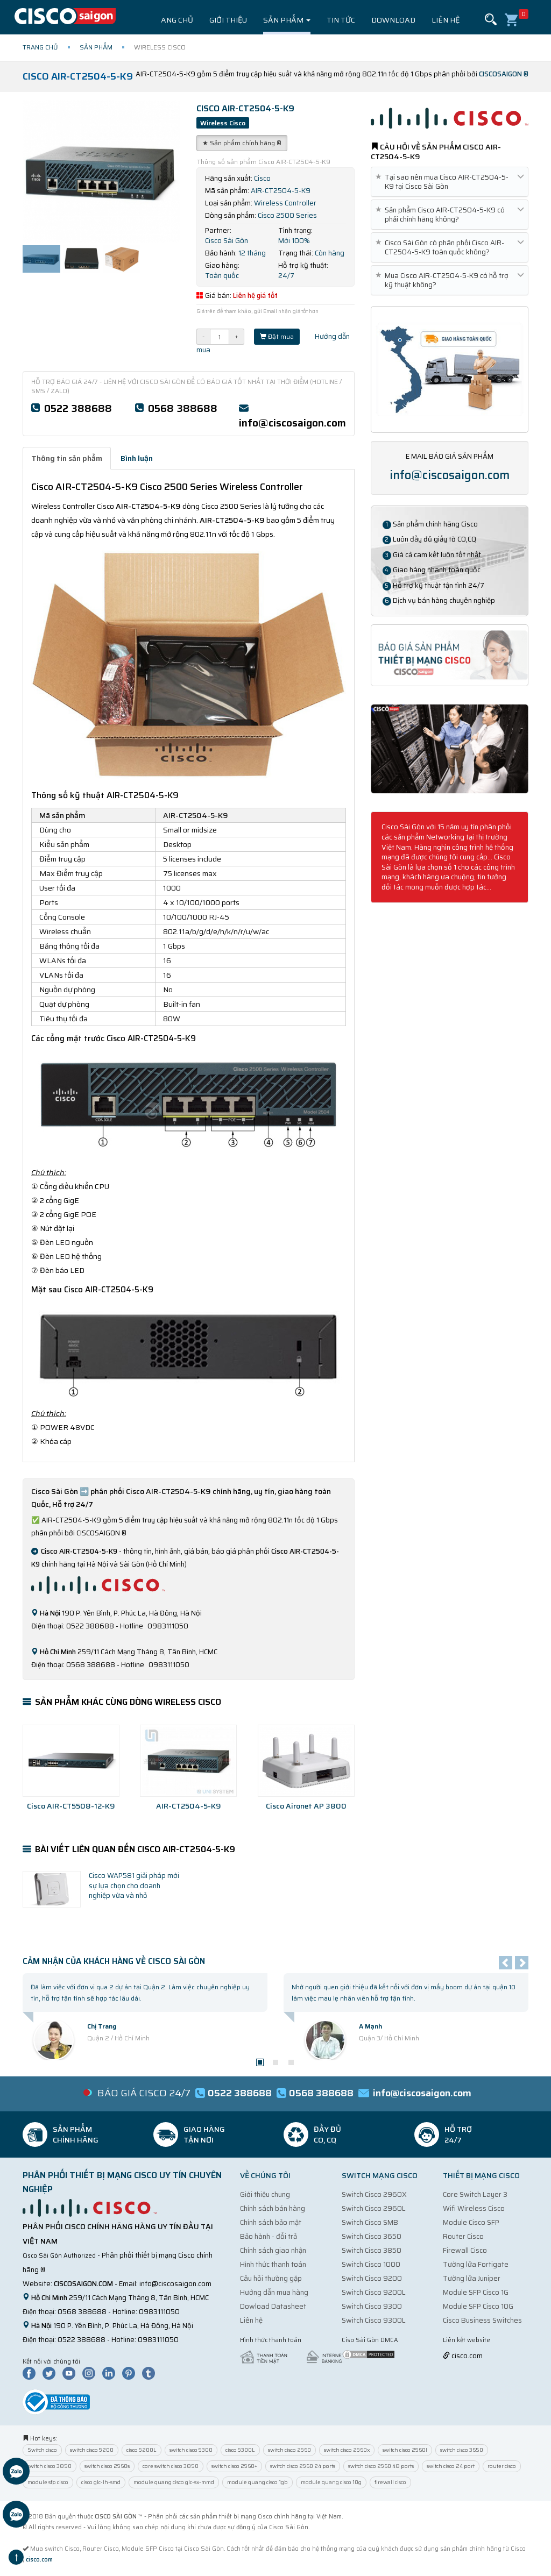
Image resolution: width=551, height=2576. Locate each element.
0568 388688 (182, 408)
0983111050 (159, 2311)
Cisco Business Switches (482, 2320)
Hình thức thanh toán (273, 2264)
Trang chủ (172, 20)
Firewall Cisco (465, 2250)
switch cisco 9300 (191, 2450)
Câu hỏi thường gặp (271, 2278)
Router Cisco (463, 2236)
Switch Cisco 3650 (371, 2236)
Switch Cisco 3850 (371, 2250)
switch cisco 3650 (461, 2450)
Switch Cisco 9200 (372, 2278)
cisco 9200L (141, 2450)
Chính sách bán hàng (272, 2208)
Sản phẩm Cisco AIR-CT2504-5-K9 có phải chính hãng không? (449, 214)
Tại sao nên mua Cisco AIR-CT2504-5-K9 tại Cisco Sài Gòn (449, 182)
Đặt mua (277, 336)
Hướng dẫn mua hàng (274, 2292)
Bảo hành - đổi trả (268, 2236)
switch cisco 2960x (347, 2450)
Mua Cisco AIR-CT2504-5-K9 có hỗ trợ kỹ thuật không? (449, 280)
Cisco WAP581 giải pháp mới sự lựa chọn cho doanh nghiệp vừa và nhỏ (134, 1885)
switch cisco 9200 (92, 2450)
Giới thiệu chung (265, 2194)
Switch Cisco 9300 (372, 2306)
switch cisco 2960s (107, 2466)
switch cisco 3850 (49, 2466)
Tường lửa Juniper (471, 2278)
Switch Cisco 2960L (374, 2208)
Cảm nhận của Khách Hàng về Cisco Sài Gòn (114, 1961)
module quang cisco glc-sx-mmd (173, 2482)
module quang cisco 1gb (257, 2482)
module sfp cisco (47, 2482)
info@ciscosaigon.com (292, 423)
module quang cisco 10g (331, 2482)
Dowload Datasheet (273, 2306)
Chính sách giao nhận (273, 2250)
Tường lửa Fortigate (475, 2264)
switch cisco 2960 (289, 2450)
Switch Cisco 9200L (374, 2292)
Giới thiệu (228, 20)
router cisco (502, 2466)
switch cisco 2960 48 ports (381, 2466)
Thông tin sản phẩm (66, 458)
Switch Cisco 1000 (371, 2264)
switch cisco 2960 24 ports (302, 2466)
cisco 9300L (240, 2450)
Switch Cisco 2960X (374, 2194)
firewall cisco (390, 2482)
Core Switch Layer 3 (475, 2194)
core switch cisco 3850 (171, 2466)
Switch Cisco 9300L (374, 2320)
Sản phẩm (286, 20)
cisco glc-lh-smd (101, 2482)
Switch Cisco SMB (370, 2222)
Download (393, 20)
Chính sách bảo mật (270, 2222)
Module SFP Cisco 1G (475, 2292)
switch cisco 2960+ (234, 2466)
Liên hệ (446, 20)
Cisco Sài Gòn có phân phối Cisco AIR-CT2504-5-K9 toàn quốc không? (449, 247)
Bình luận (137, 458)
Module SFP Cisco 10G (478, 2306)
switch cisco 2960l (405, 2450)
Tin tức (341, 20)
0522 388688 (78, 408)
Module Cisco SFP (471, 2222)
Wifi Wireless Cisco (474, 2208)
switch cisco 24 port (451, 2466)
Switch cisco (42, 2450)
